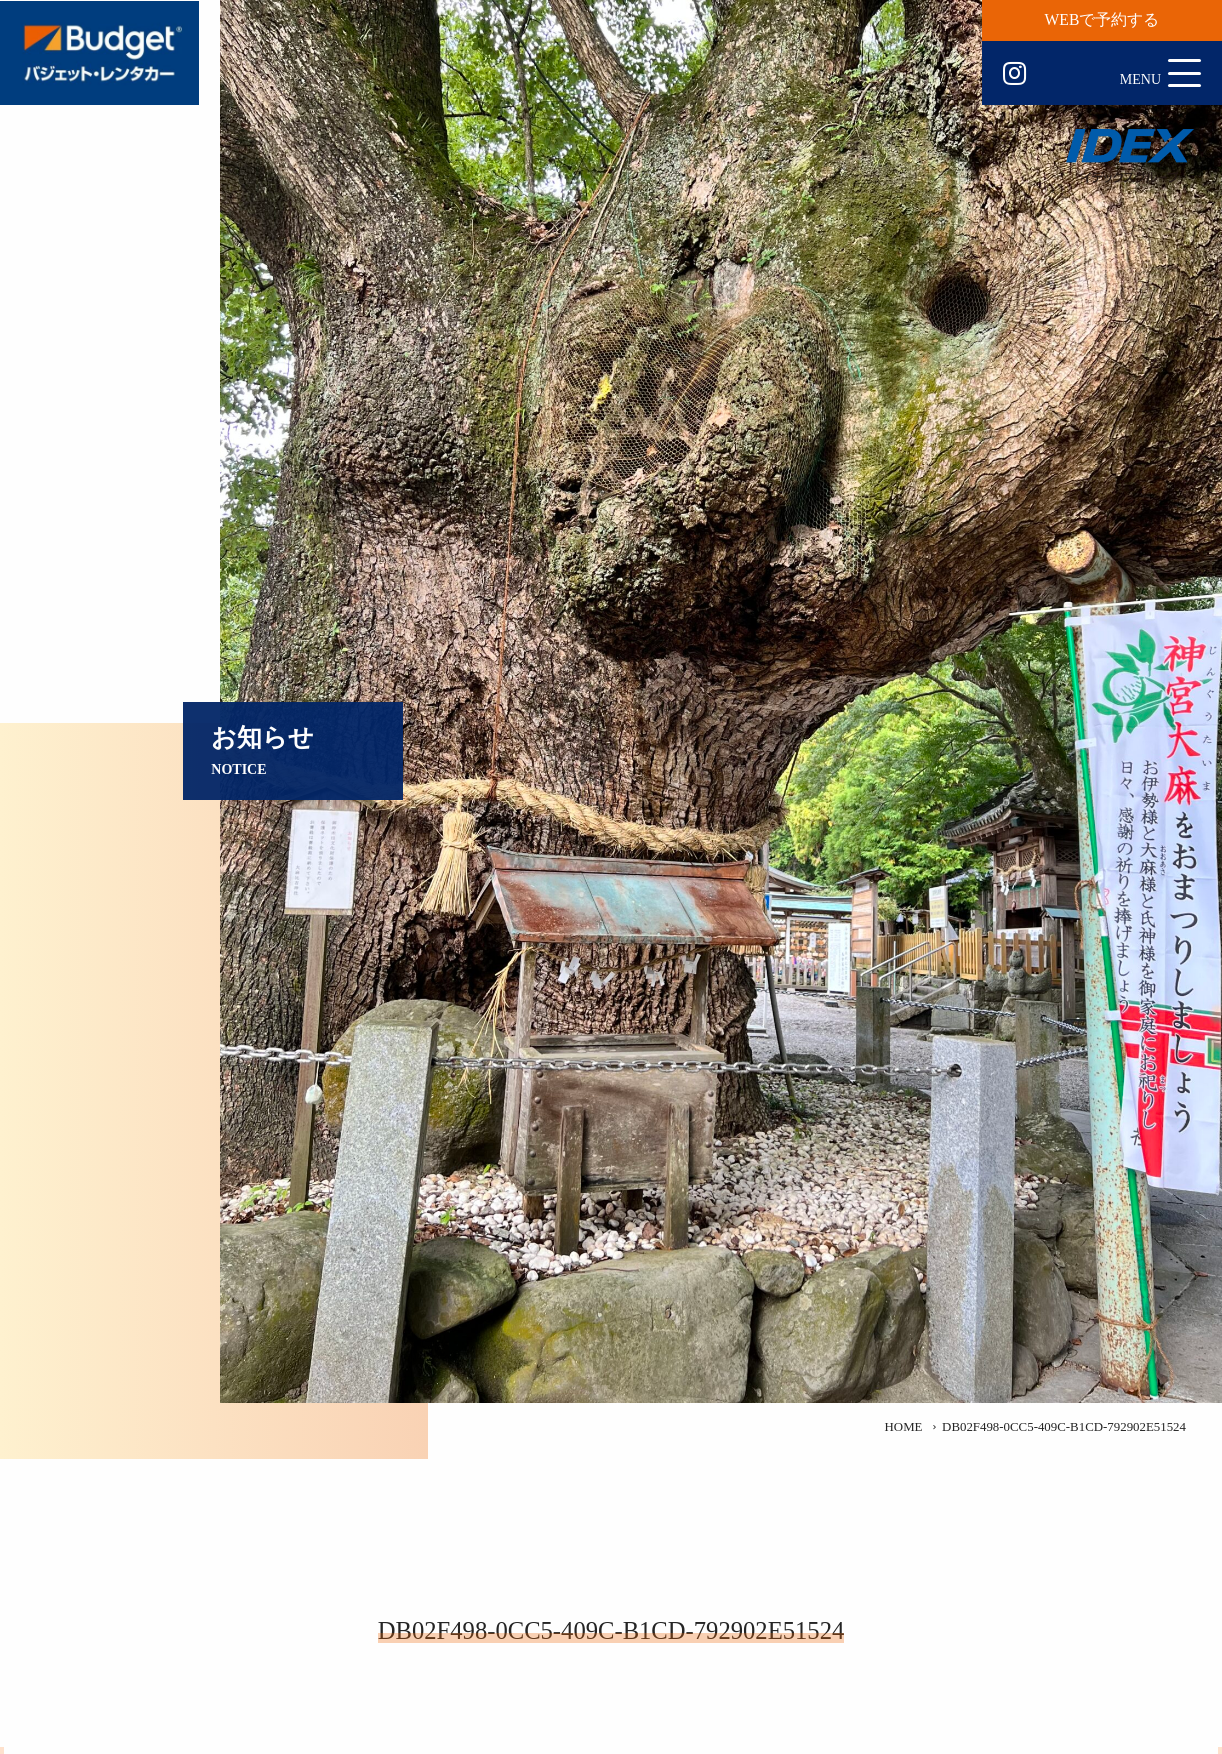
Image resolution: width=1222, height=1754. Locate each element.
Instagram (1014, 74)
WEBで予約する (1102, 19)
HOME (904, 1427)
